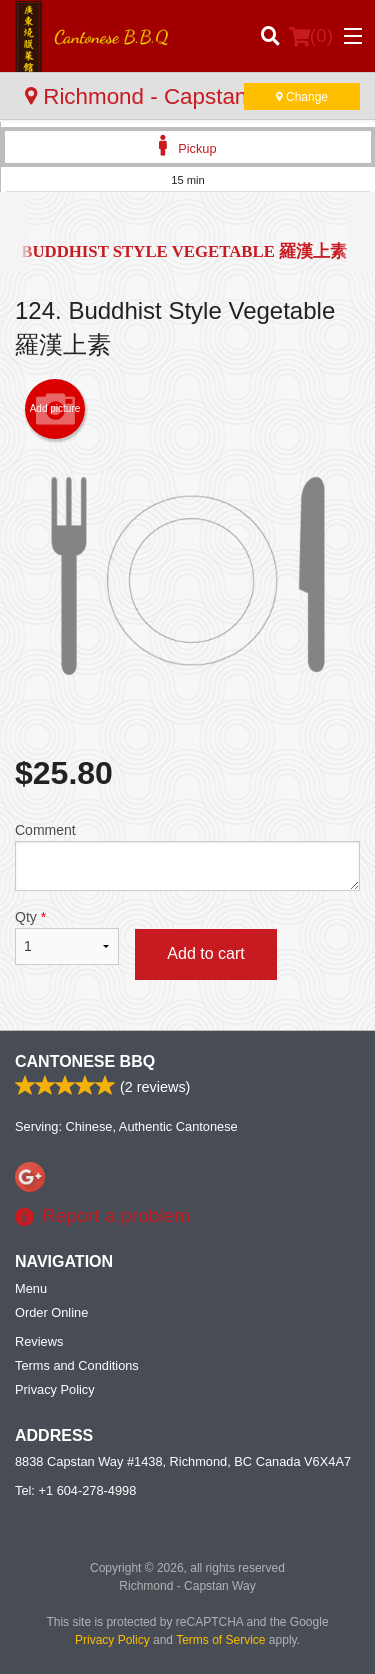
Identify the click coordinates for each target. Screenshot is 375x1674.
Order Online (51, 1312)
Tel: (75, 1490)
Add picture (55, 409)
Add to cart (205, 953)
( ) (311, 36)
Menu (31, 1288)
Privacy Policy (55, 1389)
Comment (187, 856)
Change (302, 97)
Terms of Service (220, 1640)
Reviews (39, 1341)
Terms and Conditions (77, 1365)
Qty (67, 937)
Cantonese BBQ (85, 1061)
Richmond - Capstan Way (161, 96)
